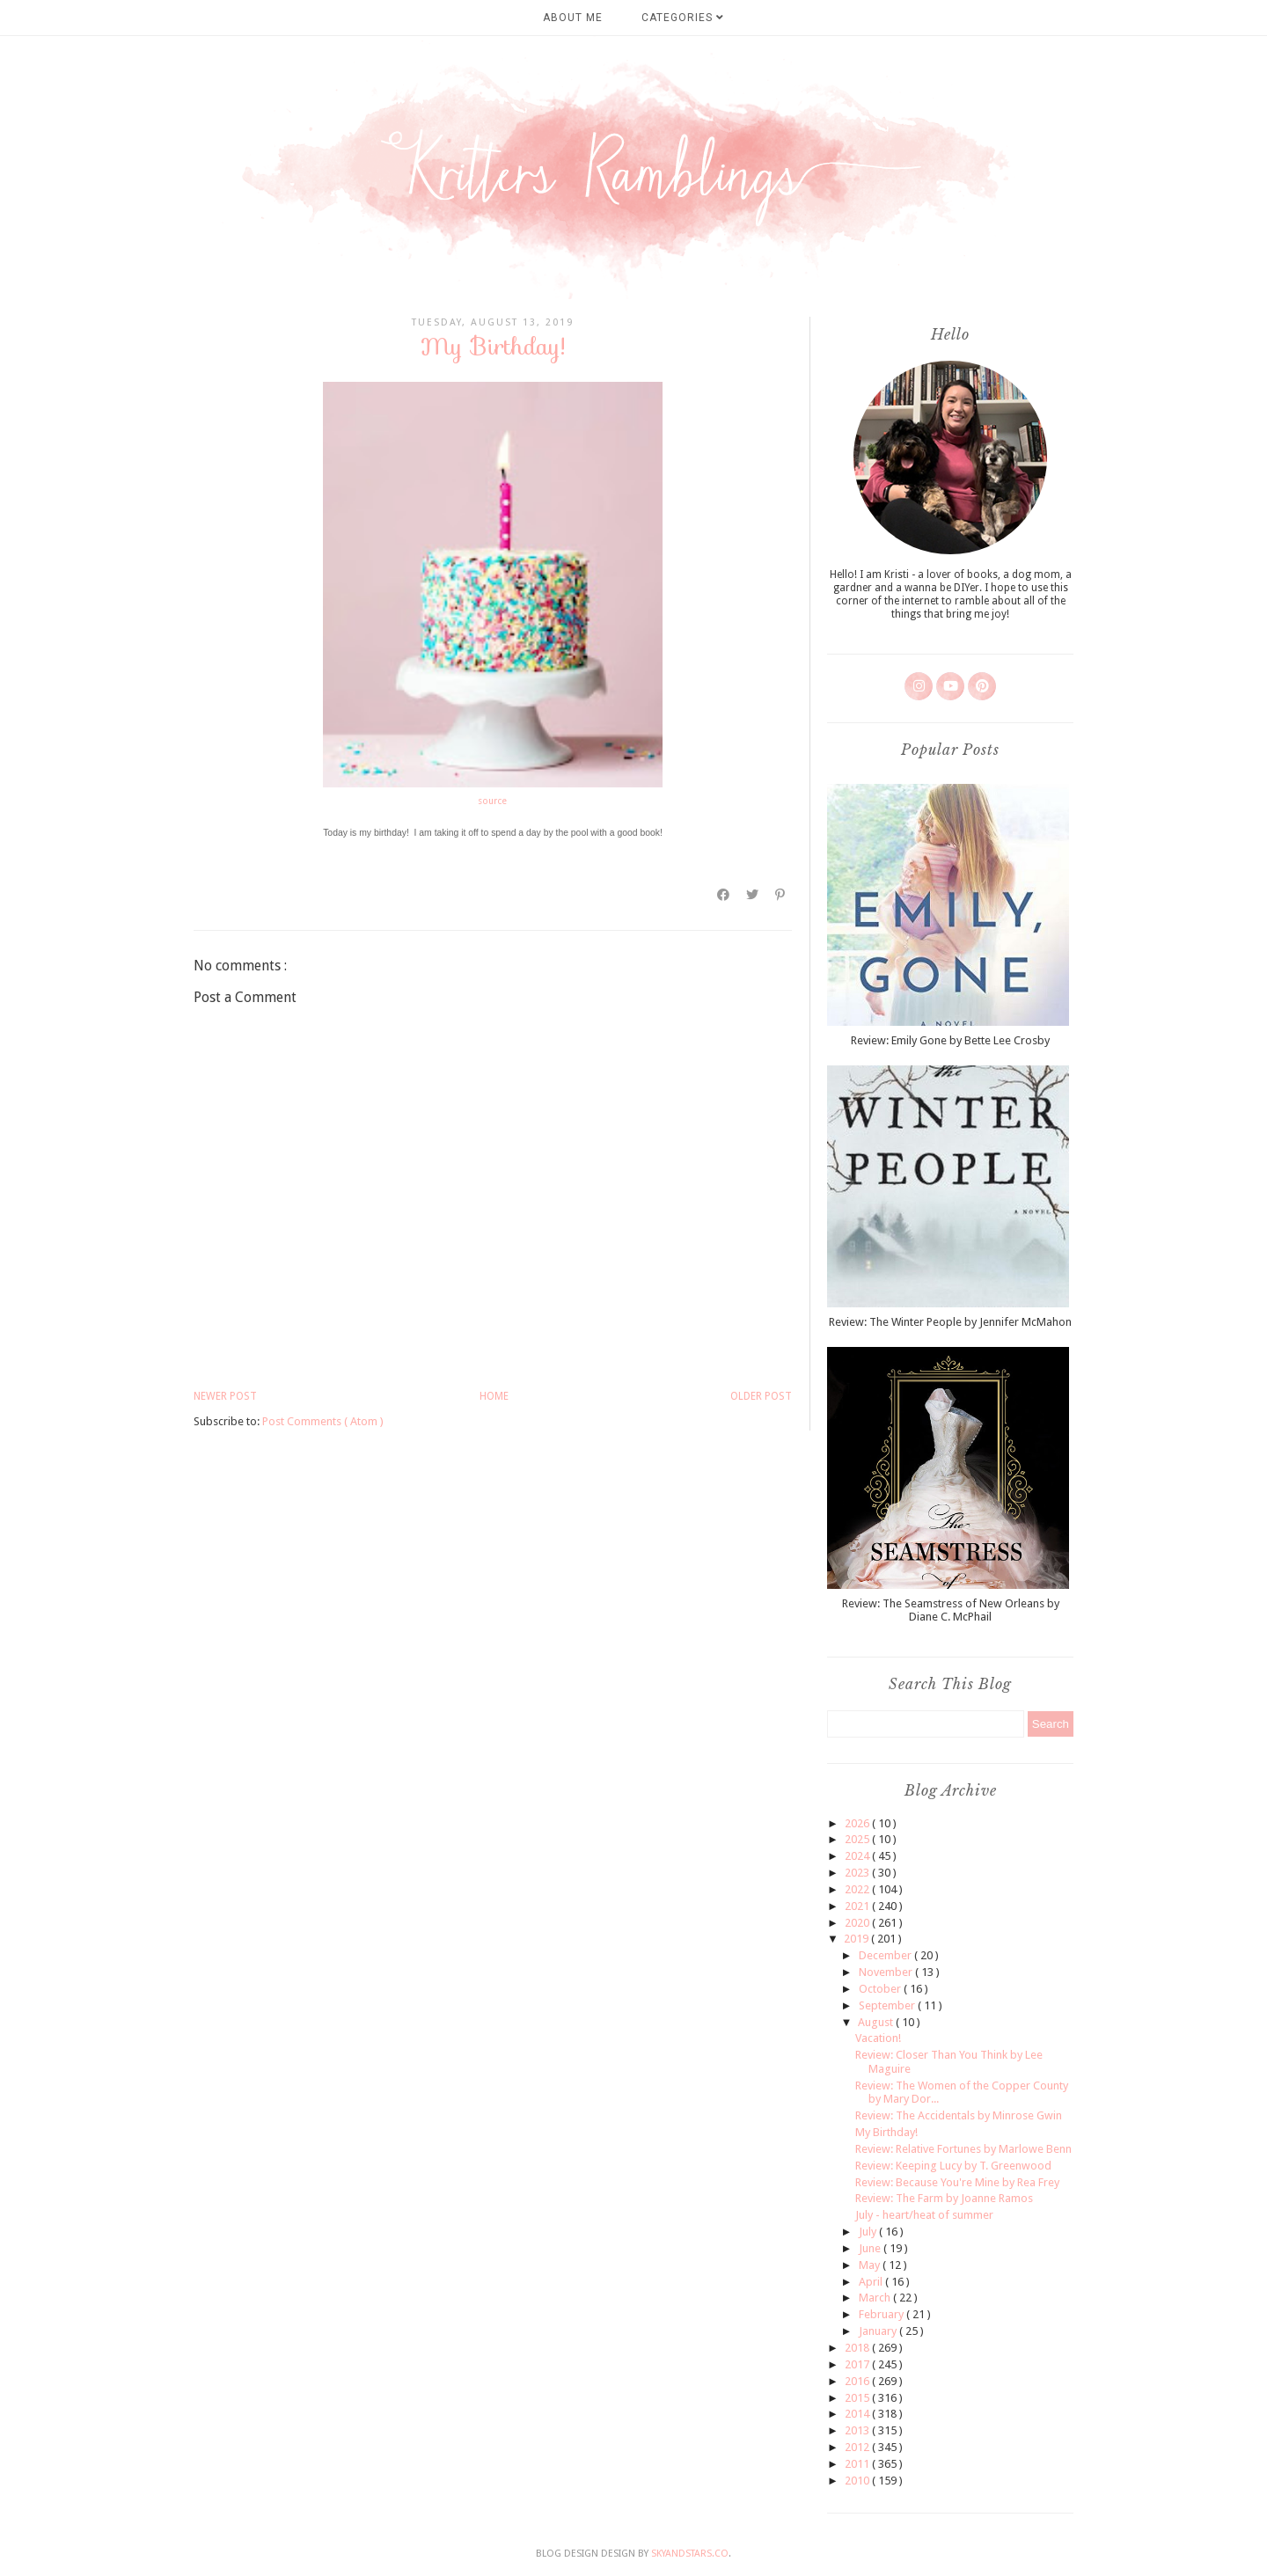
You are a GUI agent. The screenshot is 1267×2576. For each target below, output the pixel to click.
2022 (858, 1889)
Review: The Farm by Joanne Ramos (944, 2198)
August (877, 2022)
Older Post (761, 1396)
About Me (573, 17)
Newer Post (225, 1396)
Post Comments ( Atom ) (323, 1421)
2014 (858, 2413)
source (492, 800)
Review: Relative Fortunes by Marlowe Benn (963, 2148)
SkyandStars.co (690, 2553)
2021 (858, 1906)
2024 (858, 1855)
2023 (858, 1872)
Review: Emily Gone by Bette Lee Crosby (950, 1040)
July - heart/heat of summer (924, 2214)
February (882, 2314)
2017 (858, 2364)
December (886, 1955)
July (869, 2231)
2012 (858, 2447)
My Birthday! (886, 2132)
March (876, 2297)
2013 (858, 2430)
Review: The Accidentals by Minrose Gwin (958, 2115)
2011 (858, 2463)
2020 (858, 1922)
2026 (858, 1823)
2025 (858, 1839)
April (872, 2281)
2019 (857, 1938)
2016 (858, 2381)
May (871, 2265)
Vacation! (878, 2038)
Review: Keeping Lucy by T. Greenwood (953, 2165)
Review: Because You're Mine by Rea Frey (957, 2182)
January (879, 2331)
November (887, 1972)
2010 (858, 2480)
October (881, 1988)
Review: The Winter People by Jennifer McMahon (950, 1321)
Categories (682, 17)
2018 (858, 2347)
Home (494, 1396)
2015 (858, 2397)
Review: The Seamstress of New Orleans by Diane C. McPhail (950, 1610)
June (871, 2248)
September (888, 2005)
